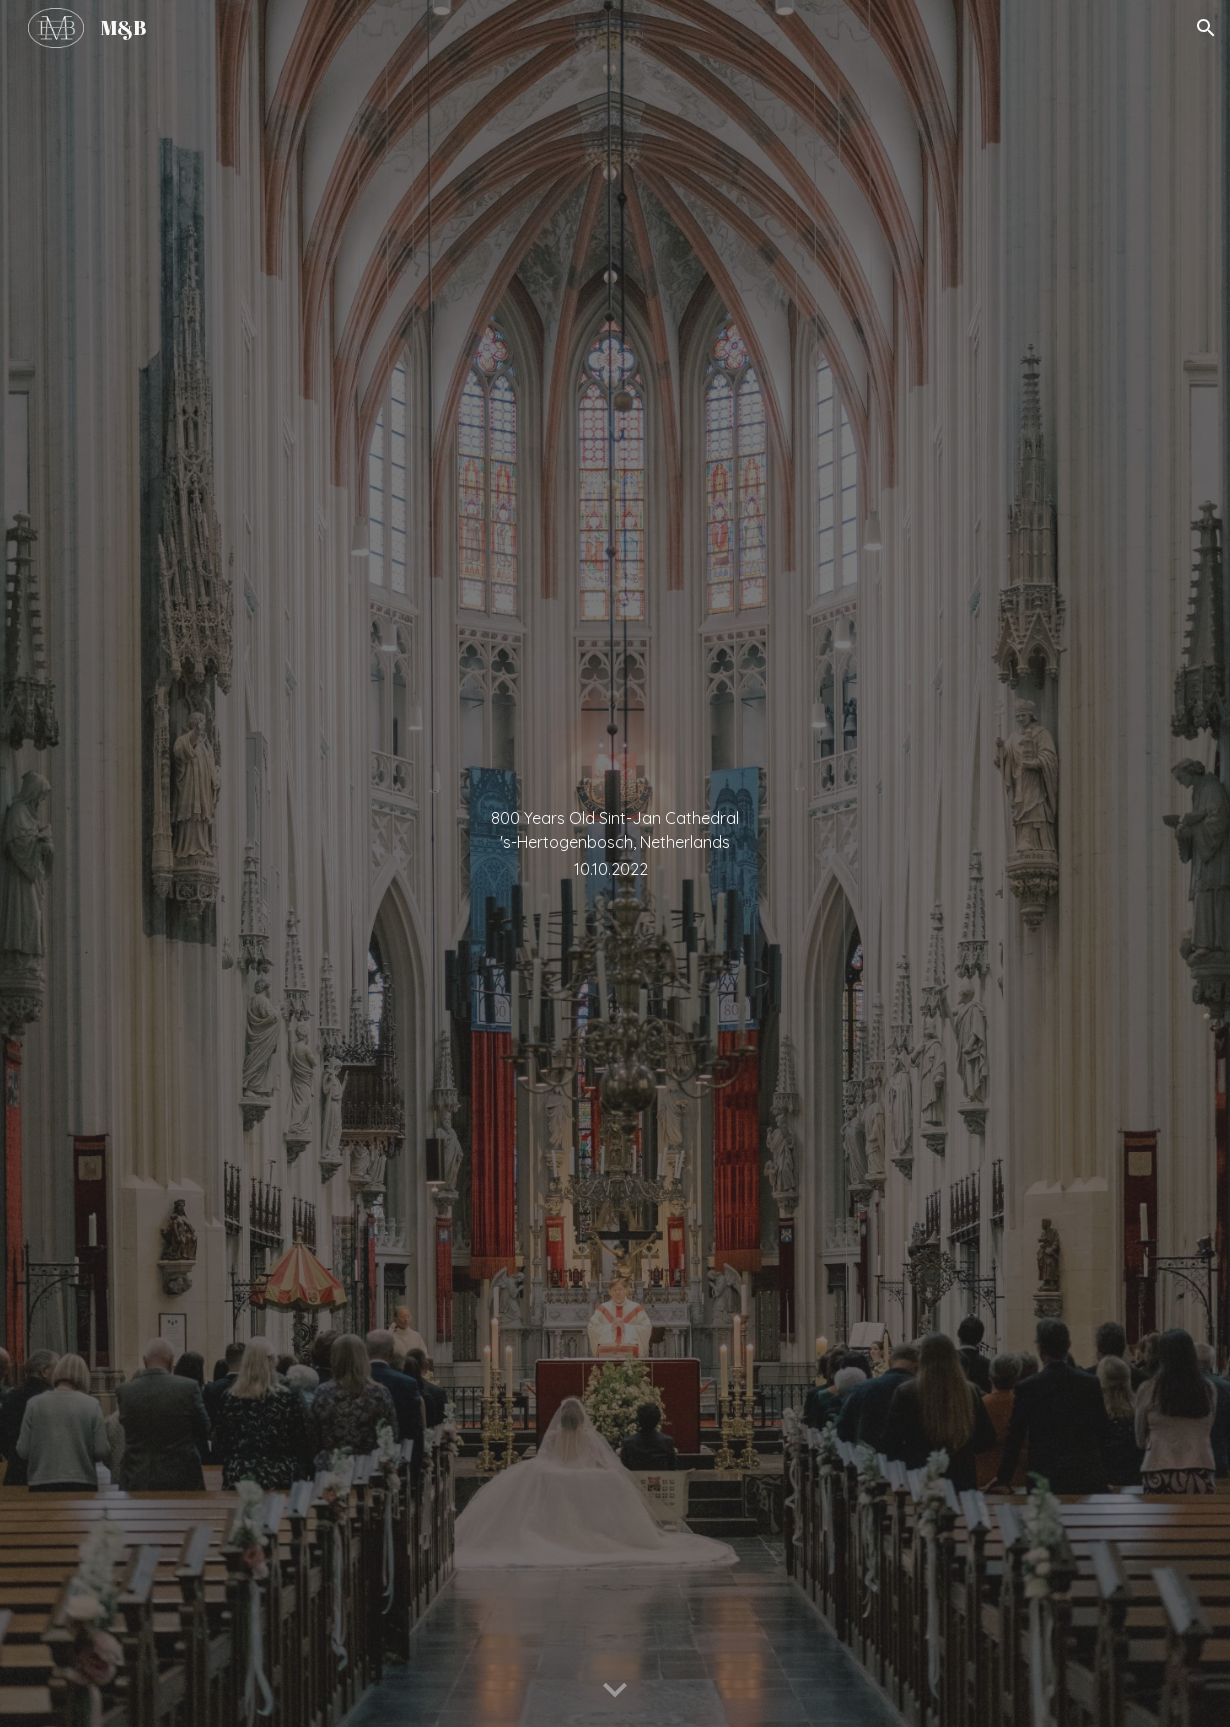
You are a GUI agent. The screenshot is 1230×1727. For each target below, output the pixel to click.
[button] (1206, 28)
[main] (615, 864)
